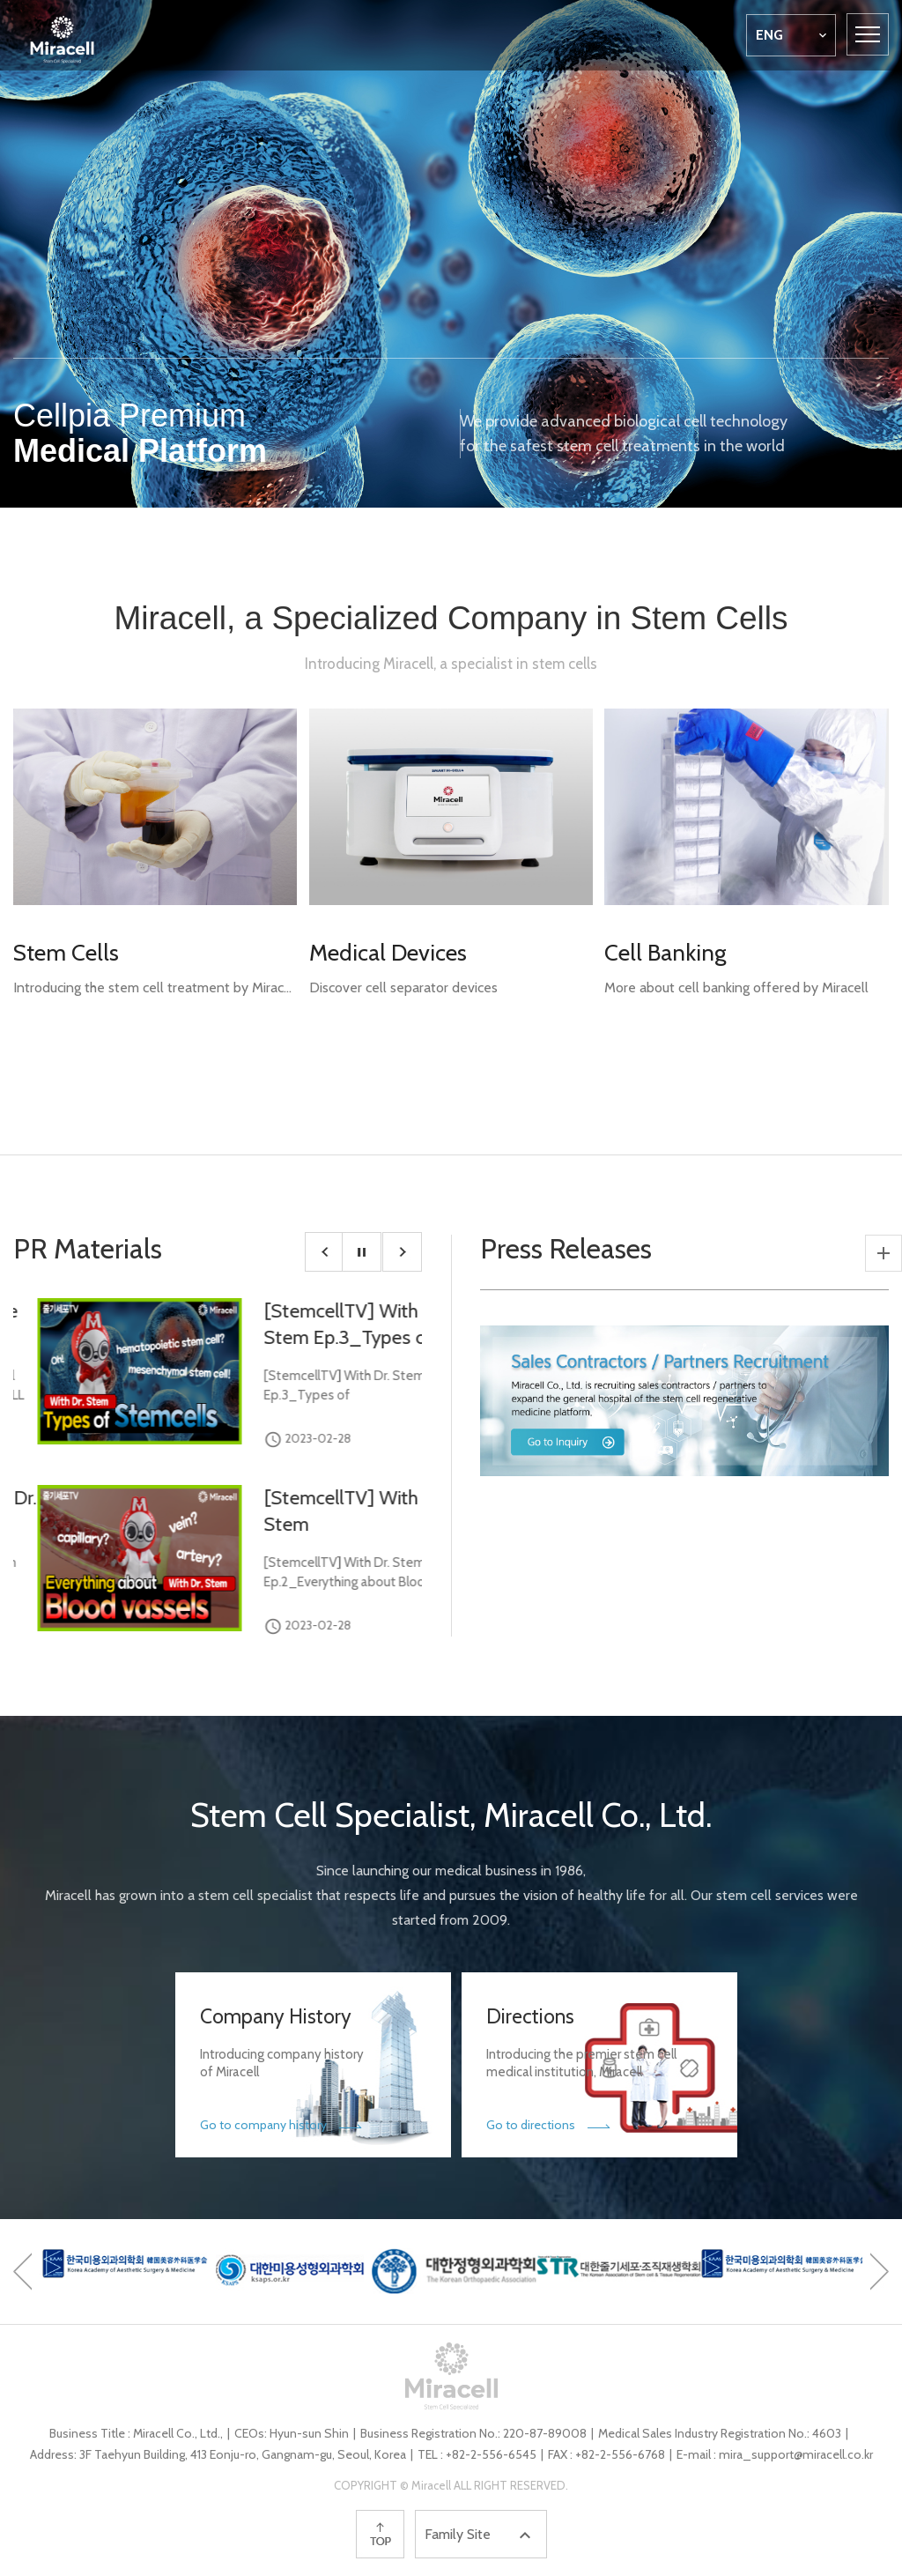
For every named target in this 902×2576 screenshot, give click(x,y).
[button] (324, 1252)
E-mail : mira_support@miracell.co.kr (774, 2454)
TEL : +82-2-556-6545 (477, 2454)
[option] (451, 254)
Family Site (480, 2535)
